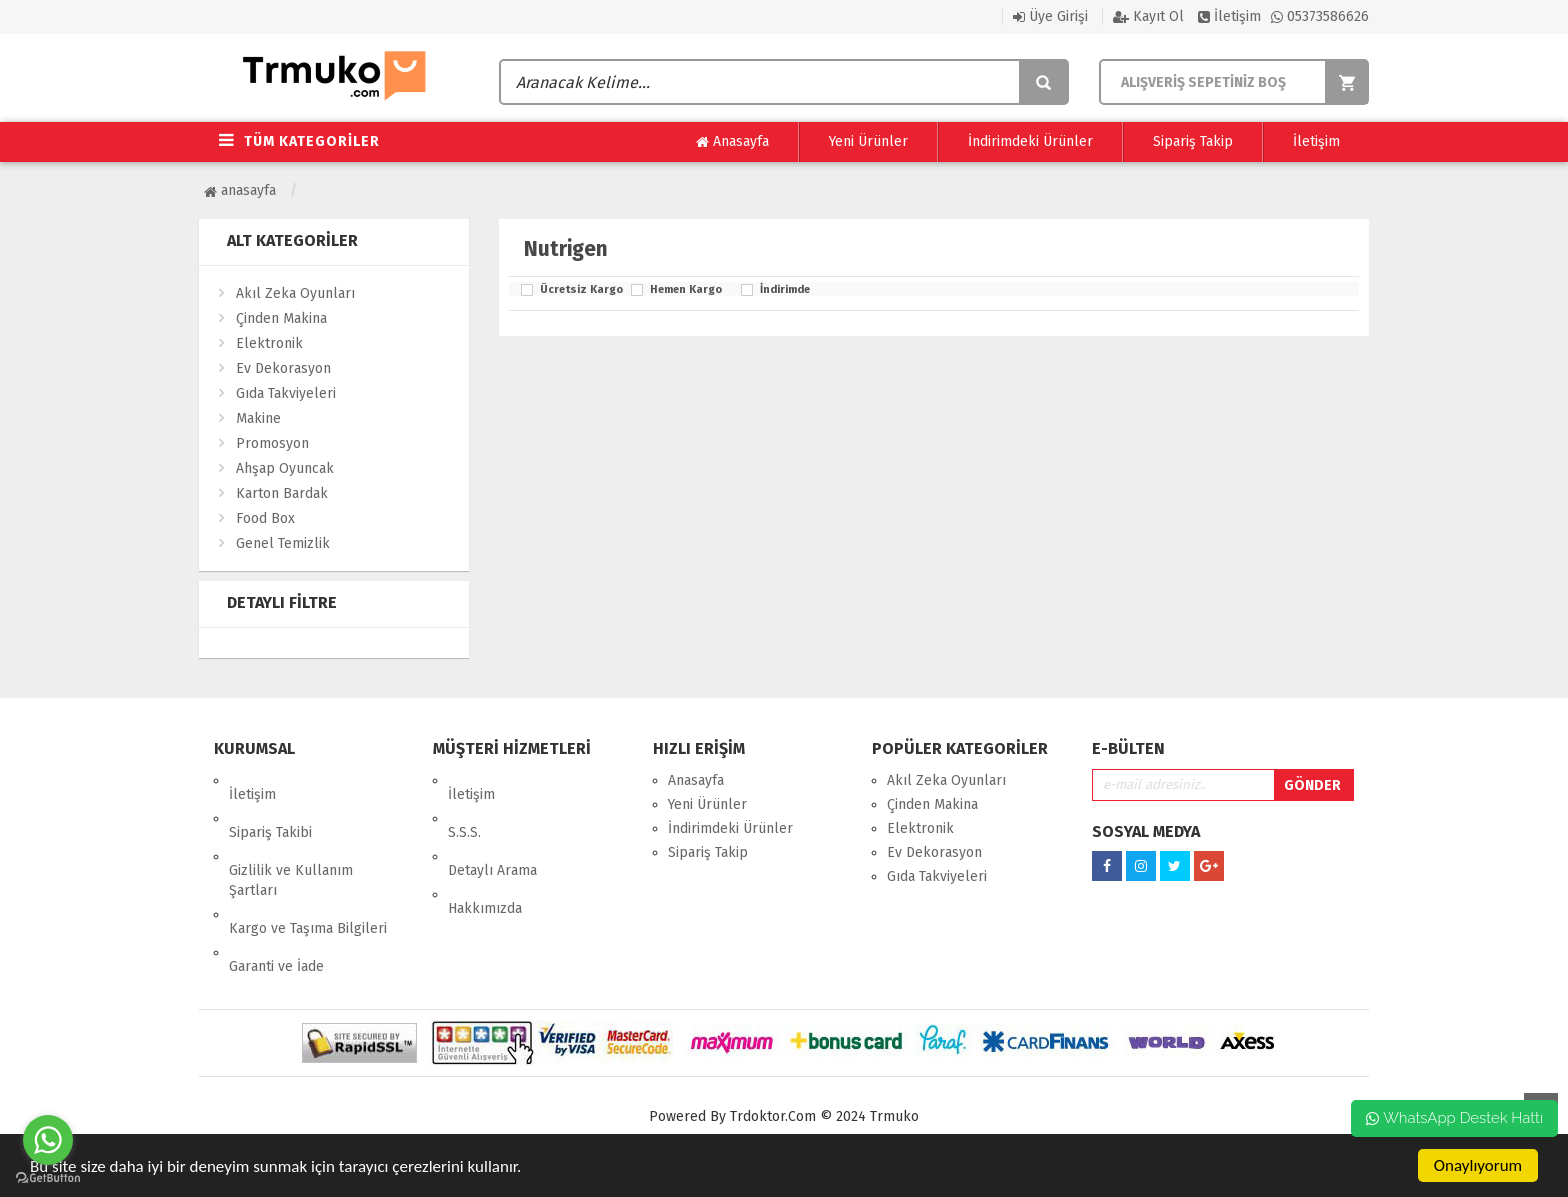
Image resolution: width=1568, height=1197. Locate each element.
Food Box (265, 518)
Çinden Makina (281, 318)
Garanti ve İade (276, 896)
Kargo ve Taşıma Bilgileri (308, 872)
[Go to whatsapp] (48, 1140)
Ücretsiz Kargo (580, 290)
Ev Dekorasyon (283, 368)
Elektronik (269, 343)
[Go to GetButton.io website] (48, 1177)
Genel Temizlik (283, 543)
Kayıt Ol (1148, 16)
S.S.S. (464, 804)
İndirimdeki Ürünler (1030, 141)
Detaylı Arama (492, 828)
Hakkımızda (485, 852)
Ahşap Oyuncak (285, 468)
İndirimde (785, 290)
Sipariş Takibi (270, 804)
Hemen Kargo (686, 290)
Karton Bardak (282, 493)
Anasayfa (732, 142)
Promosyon (272, 443)
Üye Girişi (1050, 16)
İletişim (1229, 16)
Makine (258, 418)
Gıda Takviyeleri (286, 393)
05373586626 (1320, 16)
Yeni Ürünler (868, 141)
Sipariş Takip (1193, 141)
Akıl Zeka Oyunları (295, 293)
